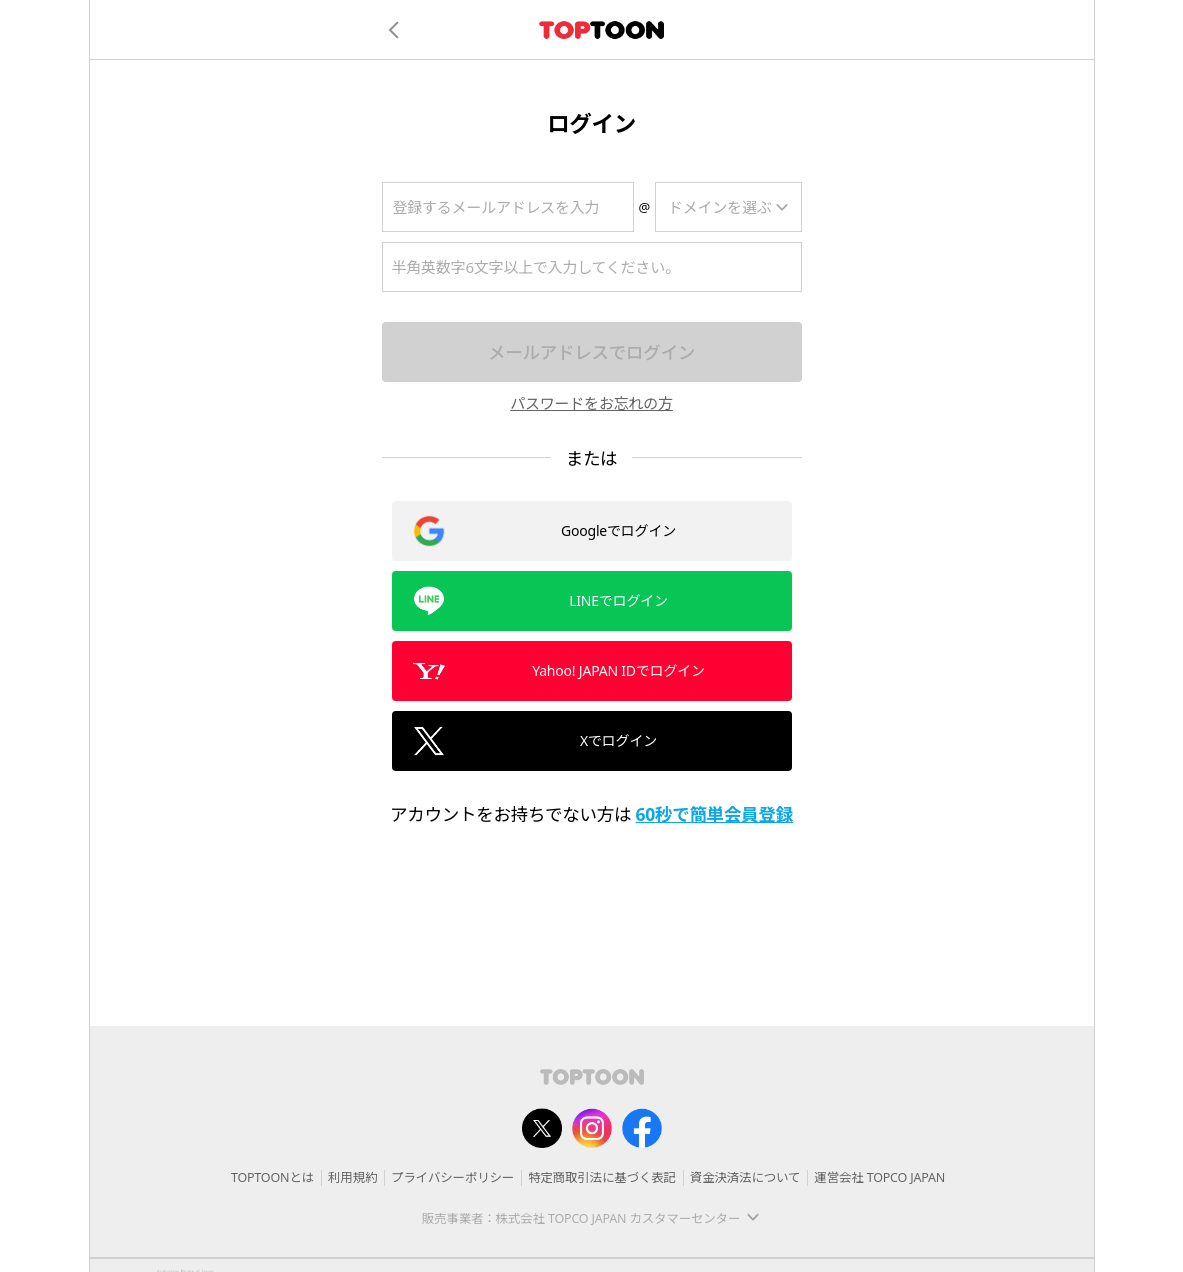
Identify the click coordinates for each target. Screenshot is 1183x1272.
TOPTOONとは (272, 1177)
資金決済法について (745, 1177)
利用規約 (352, 1177)
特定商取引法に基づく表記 (602, 1177)
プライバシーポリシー (452, 1177)
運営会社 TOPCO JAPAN (879, 1177)
